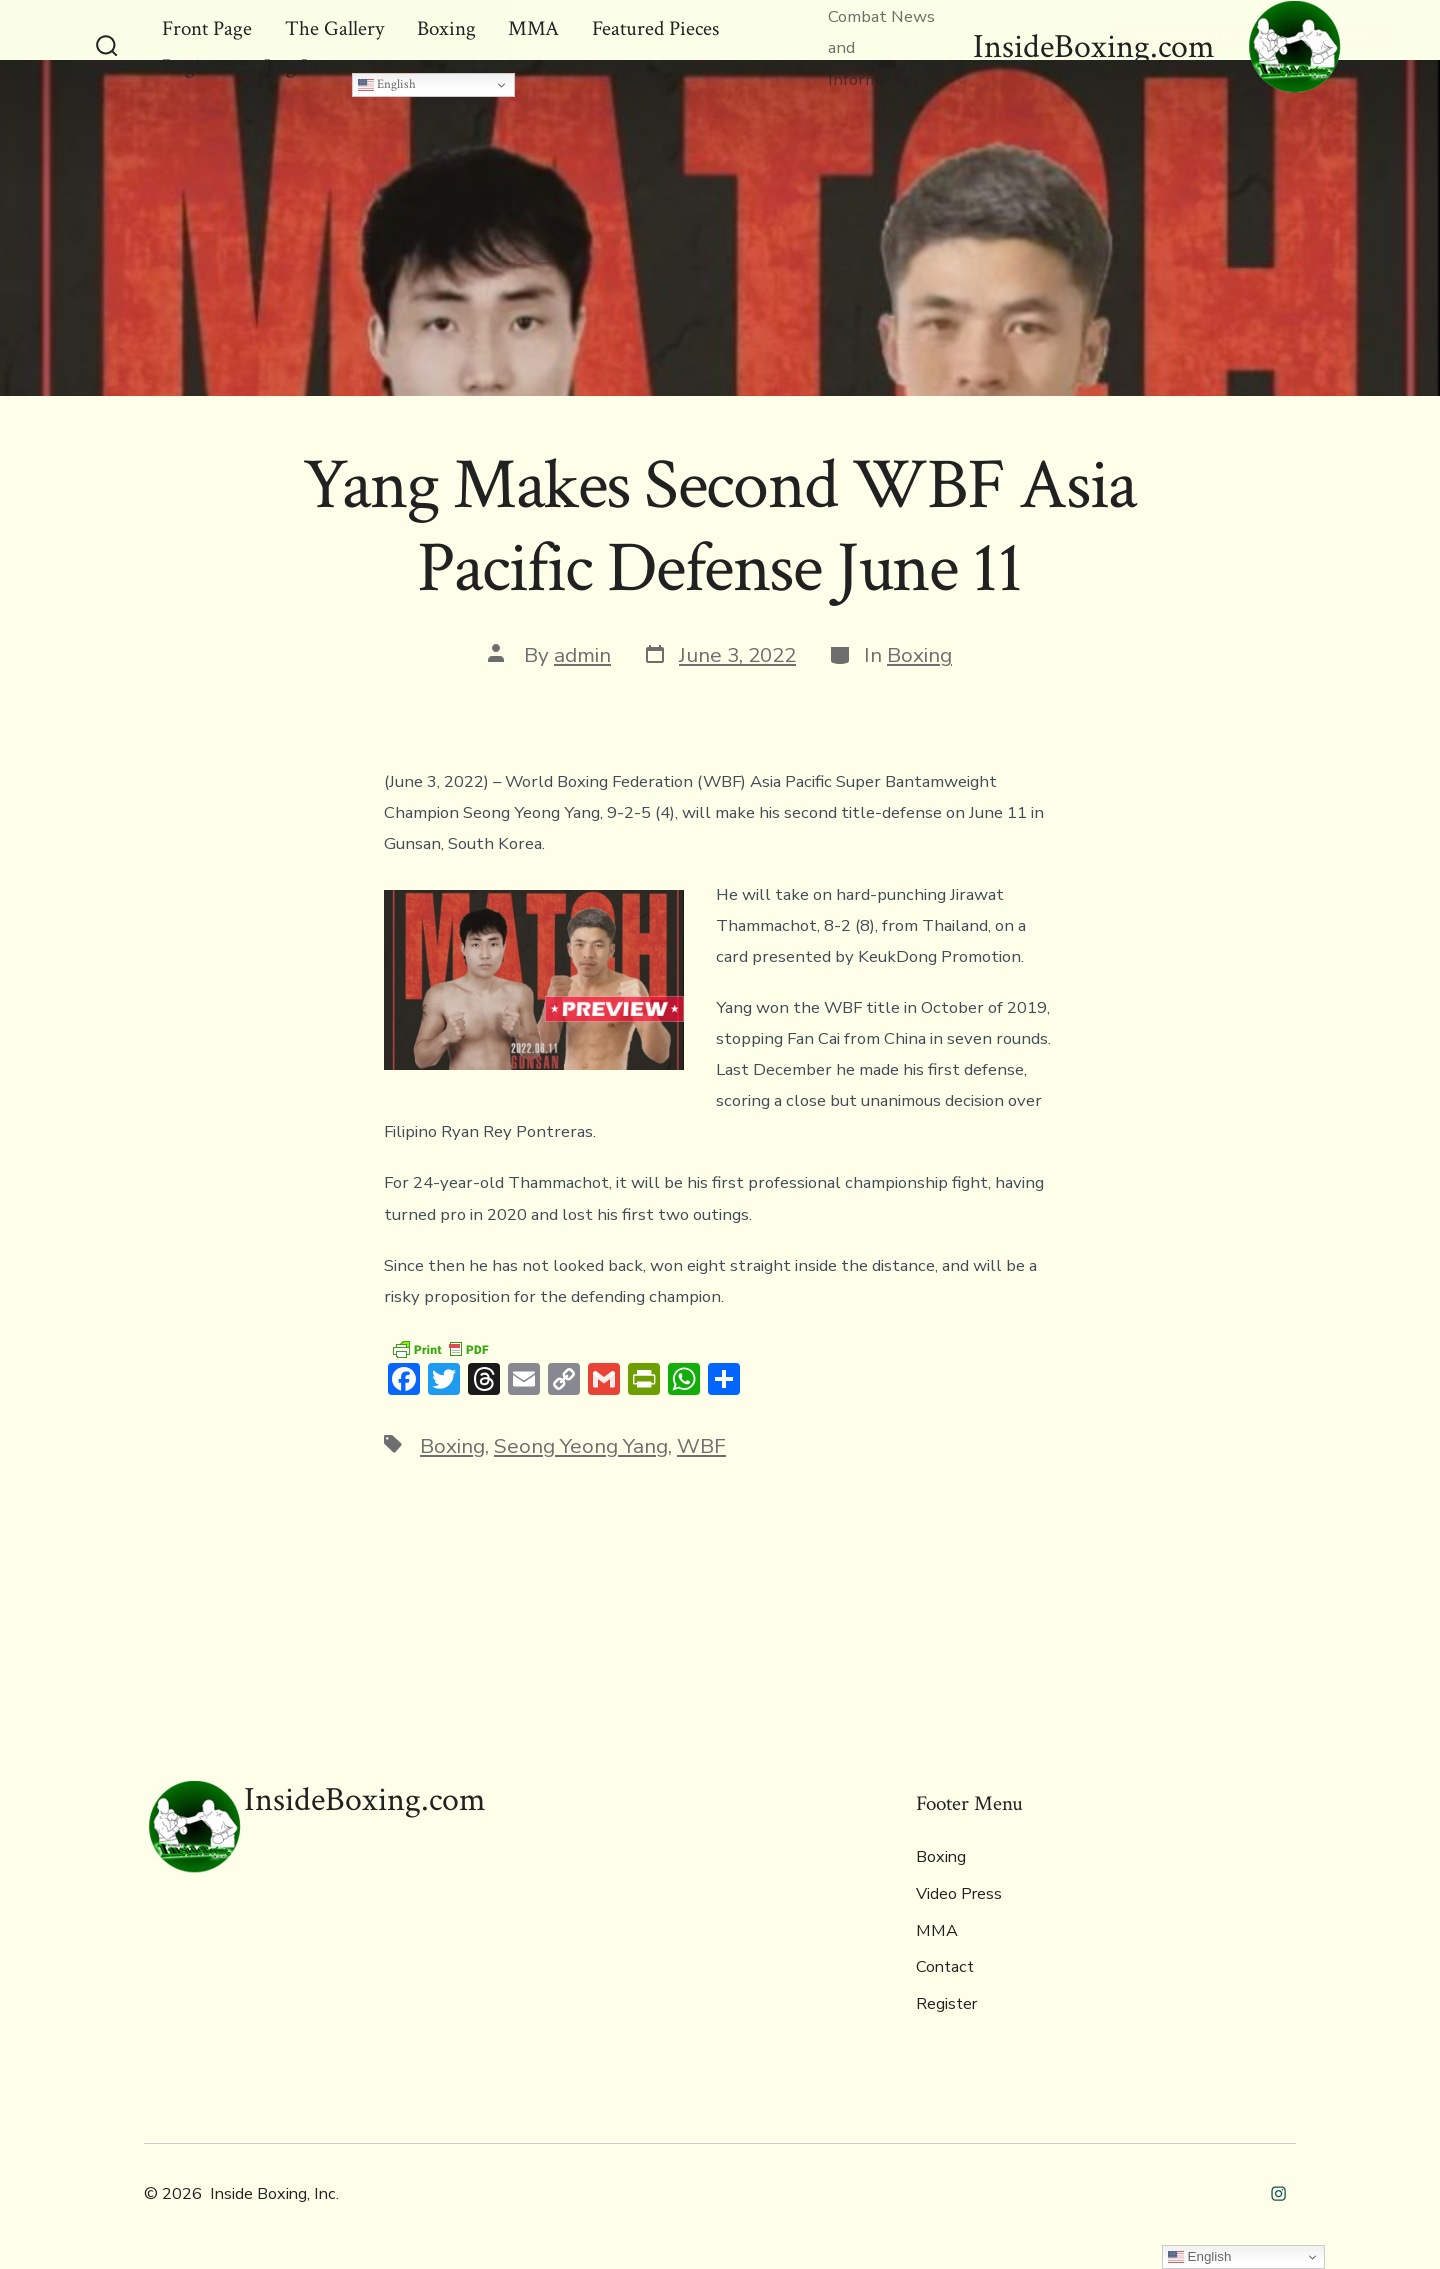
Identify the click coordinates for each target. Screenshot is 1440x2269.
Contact (945, 1967)
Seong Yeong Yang (581, 1446)
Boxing (919, 655)
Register (946, 2004)
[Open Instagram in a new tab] (1278, 2193)
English (387, 84)
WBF (701, 1446)
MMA (937, 1931)
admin (582, 655)
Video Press (959, 1894)
